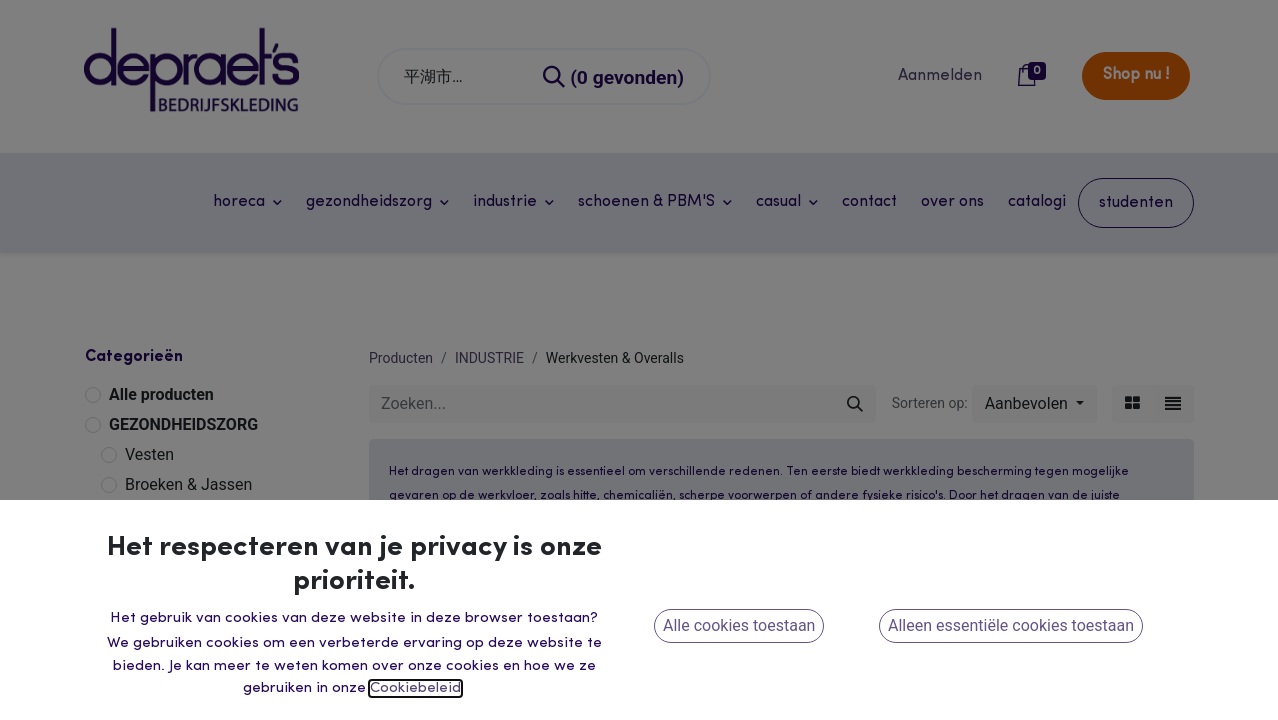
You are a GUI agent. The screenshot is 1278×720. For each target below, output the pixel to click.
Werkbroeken (171, 548)
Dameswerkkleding (192, 668)
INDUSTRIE (149, 518)
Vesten (149, 454)
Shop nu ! (1136, 75)
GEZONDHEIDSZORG (183, 424)
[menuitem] (869, 202)
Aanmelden (940, 76)
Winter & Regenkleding (205, 638)
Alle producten (161, 394)
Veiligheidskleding (189, 608)
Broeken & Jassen (188, 484)
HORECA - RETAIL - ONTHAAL (218, 702)
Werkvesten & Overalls (204, 578)
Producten (401, 358)
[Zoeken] (614, 76)
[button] (1034, 404)
